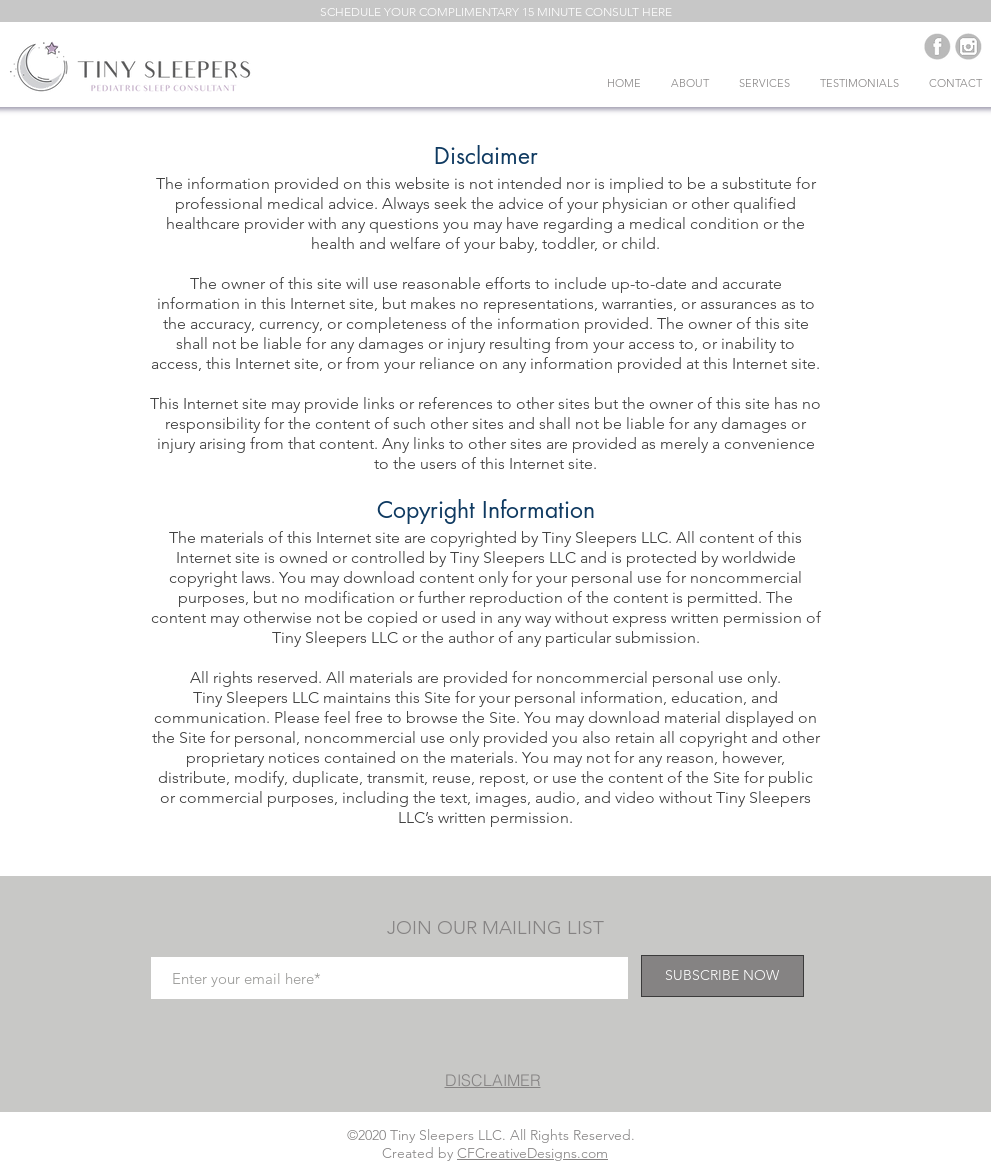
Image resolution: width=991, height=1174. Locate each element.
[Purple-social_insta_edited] (968, 46)
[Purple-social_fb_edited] (937, 46)
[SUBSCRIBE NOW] (722, 976)
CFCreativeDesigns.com (532, 1153)
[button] (496, 11)
